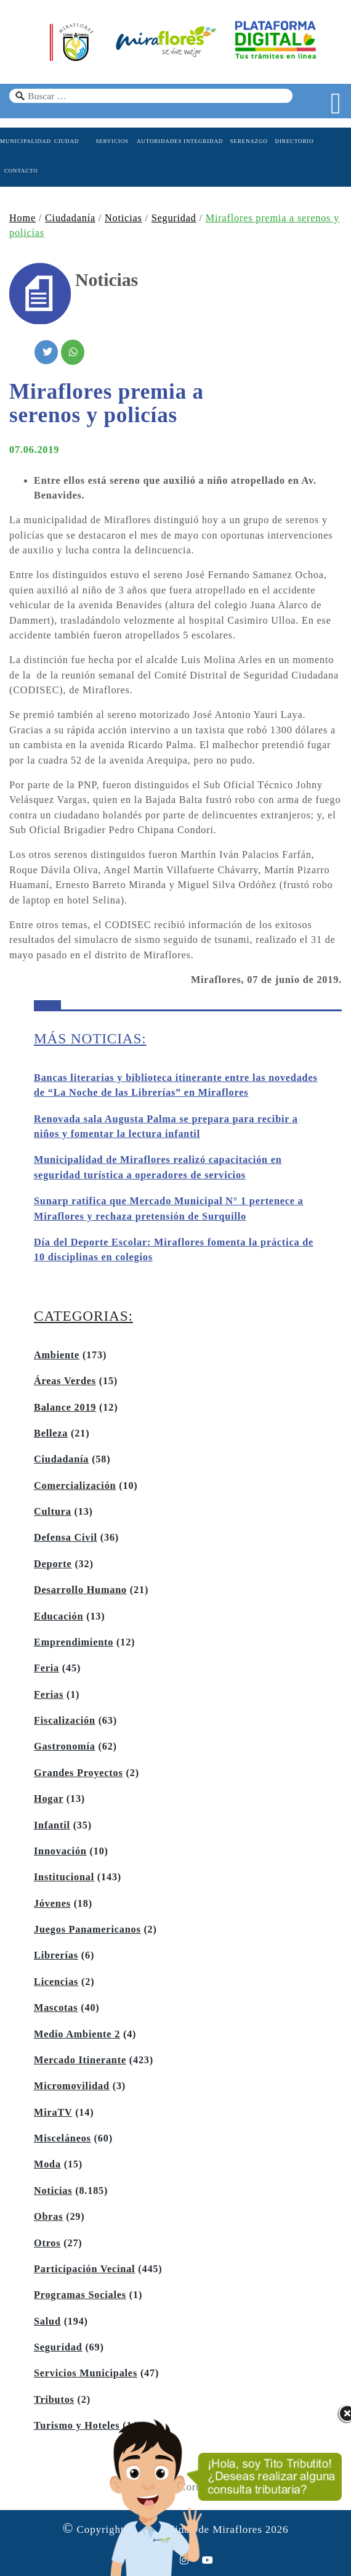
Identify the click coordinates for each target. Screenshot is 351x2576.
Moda (47, 2164)
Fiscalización (64, 1720)
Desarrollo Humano (80, 1590)
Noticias (123, 218)
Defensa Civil (65, 1537)
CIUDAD (66, 141)
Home (22, 218)
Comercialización (75, 1485)
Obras (48, 2216)
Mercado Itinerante (80, 2060)
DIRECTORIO (294, 141)
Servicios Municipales (85, 2373)
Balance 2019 (65, 1407)
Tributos (54, 2399)
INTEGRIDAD (203, 141)
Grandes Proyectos (78, 1773)
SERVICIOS (111, 141)
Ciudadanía (70, 218)
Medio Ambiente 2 (77, 2034)
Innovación (60, 1851)
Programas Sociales (80, 2295)
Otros (47, 2243)
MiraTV (53, 2112)
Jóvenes (52, 1903)
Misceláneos (62, 2138)
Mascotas (56, 2007)
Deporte (53, 1564)
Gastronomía (64, 1746)
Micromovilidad (72, 2086)
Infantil (52, 1825)
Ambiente (56, 1355)
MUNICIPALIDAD (21, 141)
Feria (46, 1668)
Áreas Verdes (65, 1381)
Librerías (56, 1955)
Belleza (51, 1433)
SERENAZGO (248, 141)
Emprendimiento (73, 1642)
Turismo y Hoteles (76, 2425)
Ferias (48, 1694)
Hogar (48, 1798)
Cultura (52, 1511)
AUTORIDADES (158, 141)
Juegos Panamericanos (87, 1929)
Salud (47, 2321)
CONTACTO (21, 171)
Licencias (56, 1981)
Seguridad (173, 218)
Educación (58, 1616)
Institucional (64, 1877)
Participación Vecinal (84, 2269)
